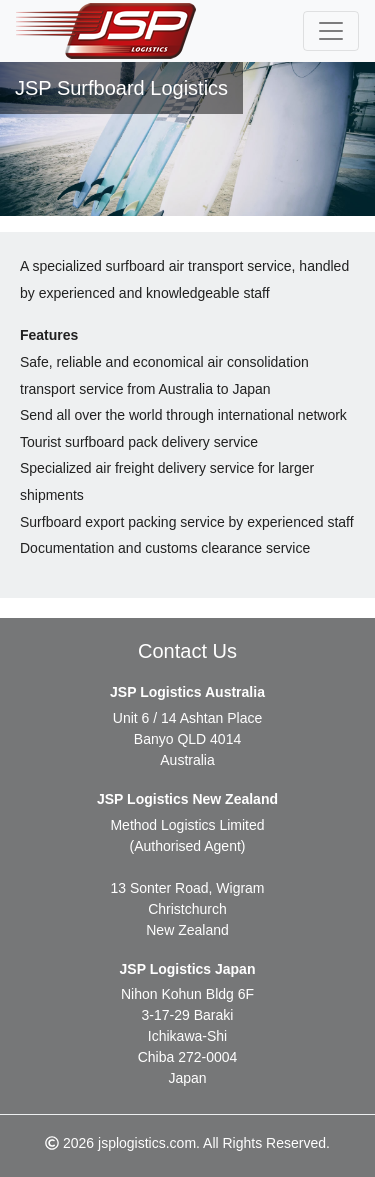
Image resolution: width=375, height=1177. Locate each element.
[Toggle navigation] (331, 31)
